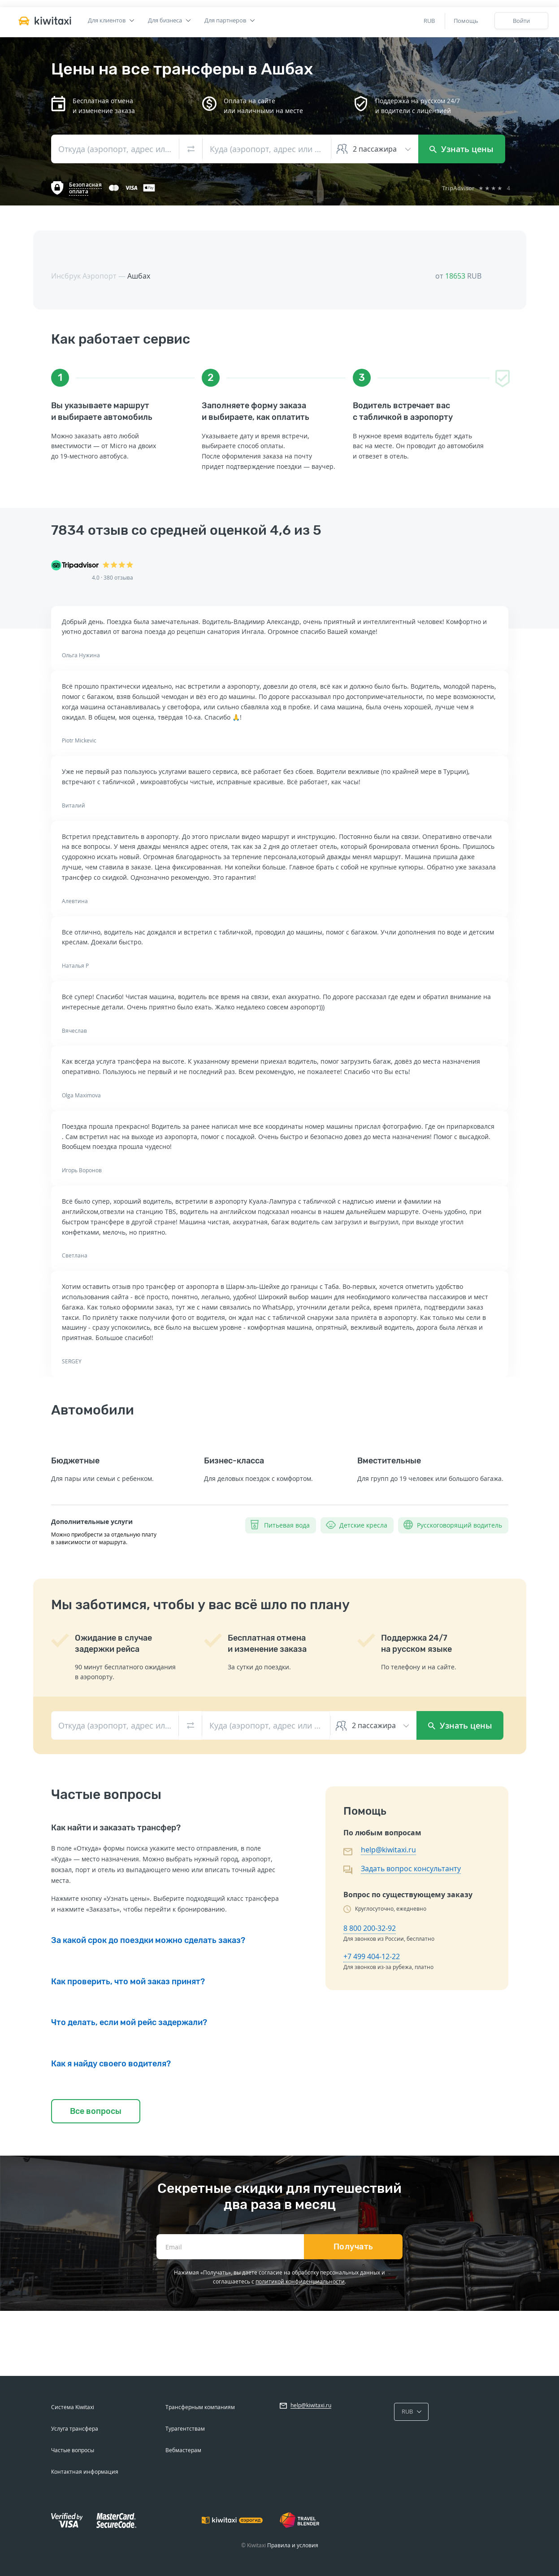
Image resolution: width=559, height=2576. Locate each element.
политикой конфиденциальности (300, 2281)
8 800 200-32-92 (369, 1928)
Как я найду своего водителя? (111, 2064)
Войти (521, 21)
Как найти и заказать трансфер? (116, 1828)
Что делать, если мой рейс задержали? (129, 2022)
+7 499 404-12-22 (371, 1956)
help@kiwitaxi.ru (388, 1850)
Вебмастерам (183, 2450)
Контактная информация (84, 2472)
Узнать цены (461, 149)
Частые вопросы (72, 2450)
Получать (353, 2247)
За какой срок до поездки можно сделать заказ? (148, 1940)
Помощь (466, 21)
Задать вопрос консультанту (411, 1868)
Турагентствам (185, 2428)
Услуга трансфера (74, 2428)
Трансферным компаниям (200, 2407)
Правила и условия (292, 2545)
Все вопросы (95, 2111)
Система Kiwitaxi (72, 2407)
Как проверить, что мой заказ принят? (128, 1982)
